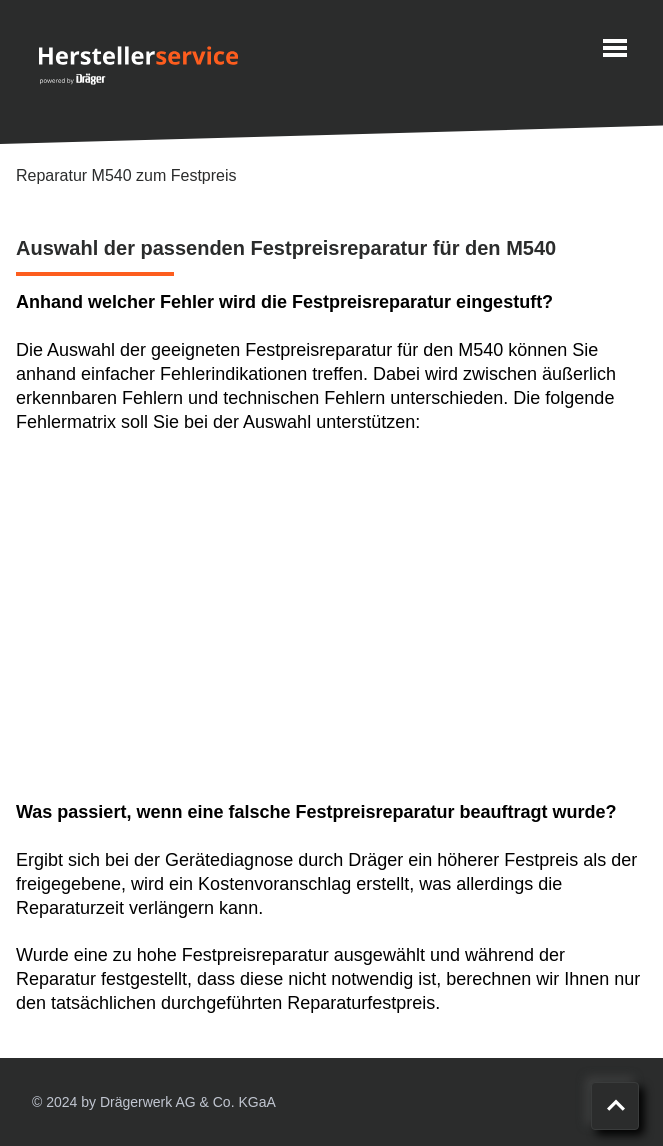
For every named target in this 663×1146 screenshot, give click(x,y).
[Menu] (615, 48)
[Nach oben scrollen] (615, 1106)
